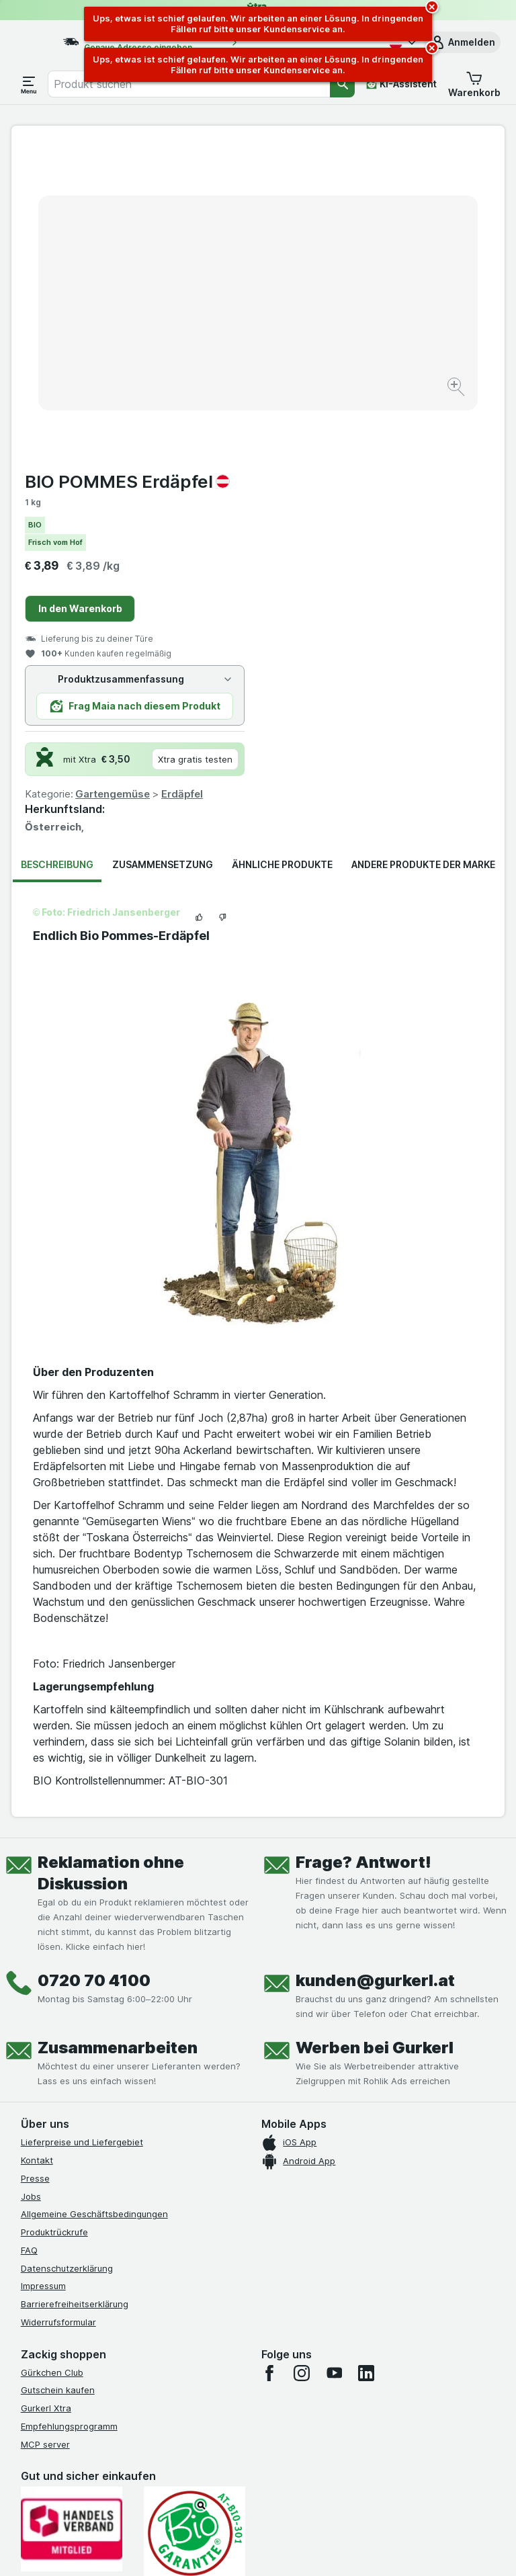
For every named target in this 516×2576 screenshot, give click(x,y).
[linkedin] (366, 2061)
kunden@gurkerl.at (375, 1668)
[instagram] (302, 2061)
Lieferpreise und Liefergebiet (82, 1830)
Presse (35, 1866)
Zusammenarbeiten (118, 1736)
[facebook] (269, 2061)
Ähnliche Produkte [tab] (282, 552)
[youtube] (334, 2061)
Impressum (43, 1974)
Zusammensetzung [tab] (162, 552)
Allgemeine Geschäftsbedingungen (94, 1902)
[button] (462, 42)
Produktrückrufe (54, 1920)
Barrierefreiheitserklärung (74, 1992)
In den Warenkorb (327, 296)
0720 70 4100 (94, 1668)
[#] (88, 2338)
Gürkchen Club (52, 2060)
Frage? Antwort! (363, 1550)
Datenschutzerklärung (67, 1955)
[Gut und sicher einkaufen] (194, 2221)
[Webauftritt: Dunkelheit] (322, 2549)
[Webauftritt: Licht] (254, 2549)
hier (246, 2461)
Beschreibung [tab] (57, 552)
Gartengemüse (359, 482)
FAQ (29, 1938)
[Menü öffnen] (28, 84)
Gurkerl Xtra (46, 2096)
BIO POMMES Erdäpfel (373, 169)
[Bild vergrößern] (210, 352)
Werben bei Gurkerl (375, 1736)
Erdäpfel (428, 482)
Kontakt (37, 1848)
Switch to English (287, 2494)
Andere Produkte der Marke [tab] (423, 552)
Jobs (31, 1884)
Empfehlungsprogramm (69, 2114)
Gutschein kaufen (58, 2078)
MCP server (45, 2132)
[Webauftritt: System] (194, 2549)
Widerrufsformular (58, 2010)
